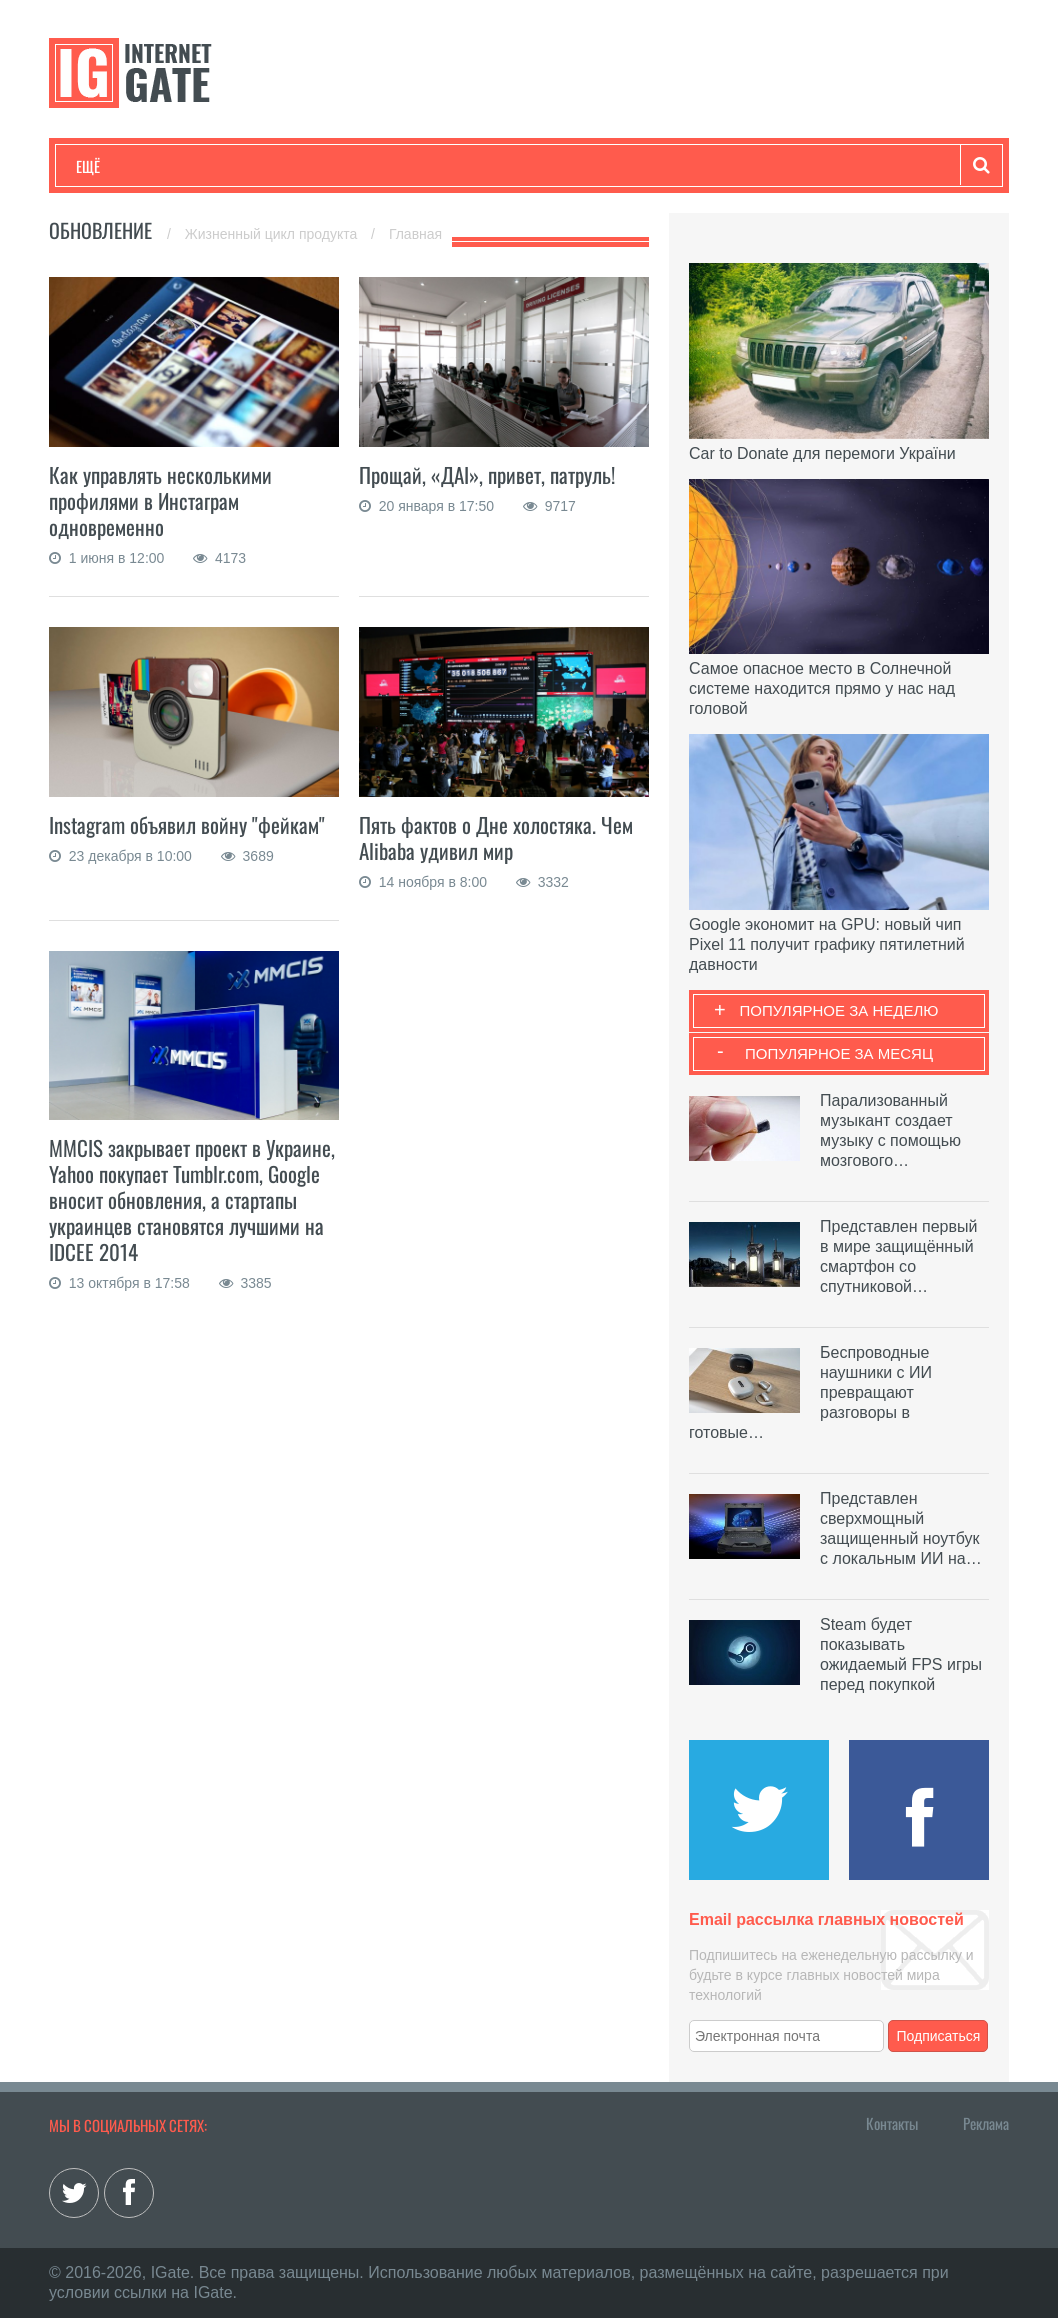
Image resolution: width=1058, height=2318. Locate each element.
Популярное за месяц (839, 1053)
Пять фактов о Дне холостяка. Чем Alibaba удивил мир (496, 837)
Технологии (113, 166)
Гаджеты (681, 166)
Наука (403, 166)
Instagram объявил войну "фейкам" (187, 824)
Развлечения (220, 166)
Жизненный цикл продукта (273, 234)
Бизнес (323, 166)
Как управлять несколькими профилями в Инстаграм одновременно (160, 500)
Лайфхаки (494, 166)
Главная (415, 234)
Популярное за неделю (839, 1010)
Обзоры (590, 166)
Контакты (892, 2123)
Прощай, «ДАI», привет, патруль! (487, 474)
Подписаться (939, 2036)
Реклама (986, 2123)
